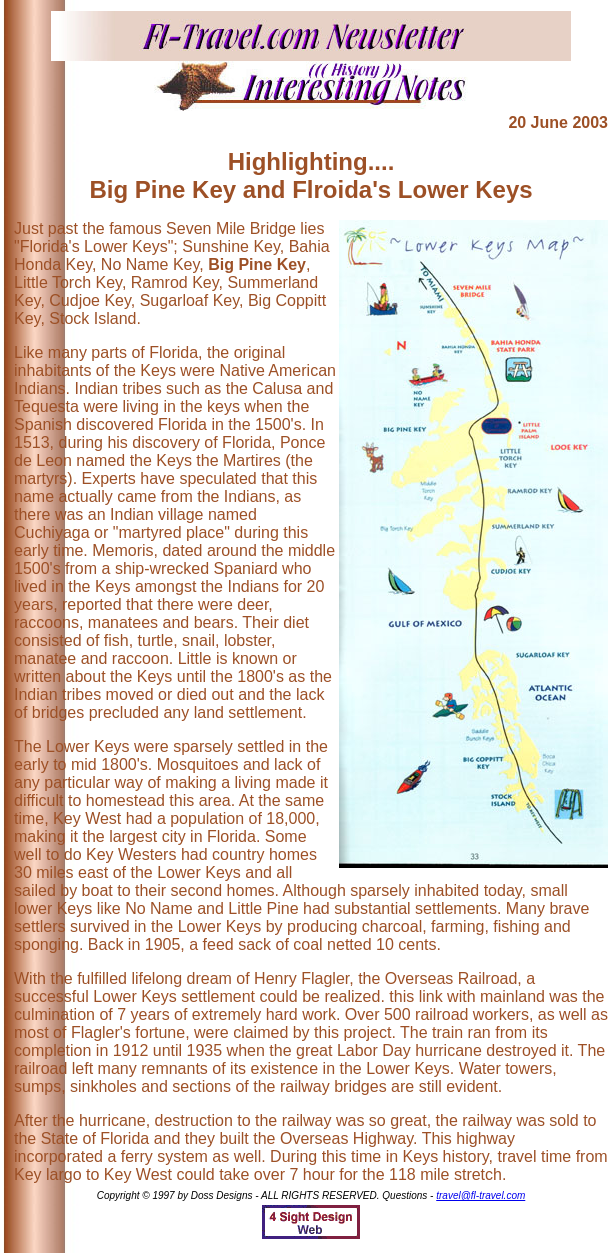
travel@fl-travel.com (480, 1195)
